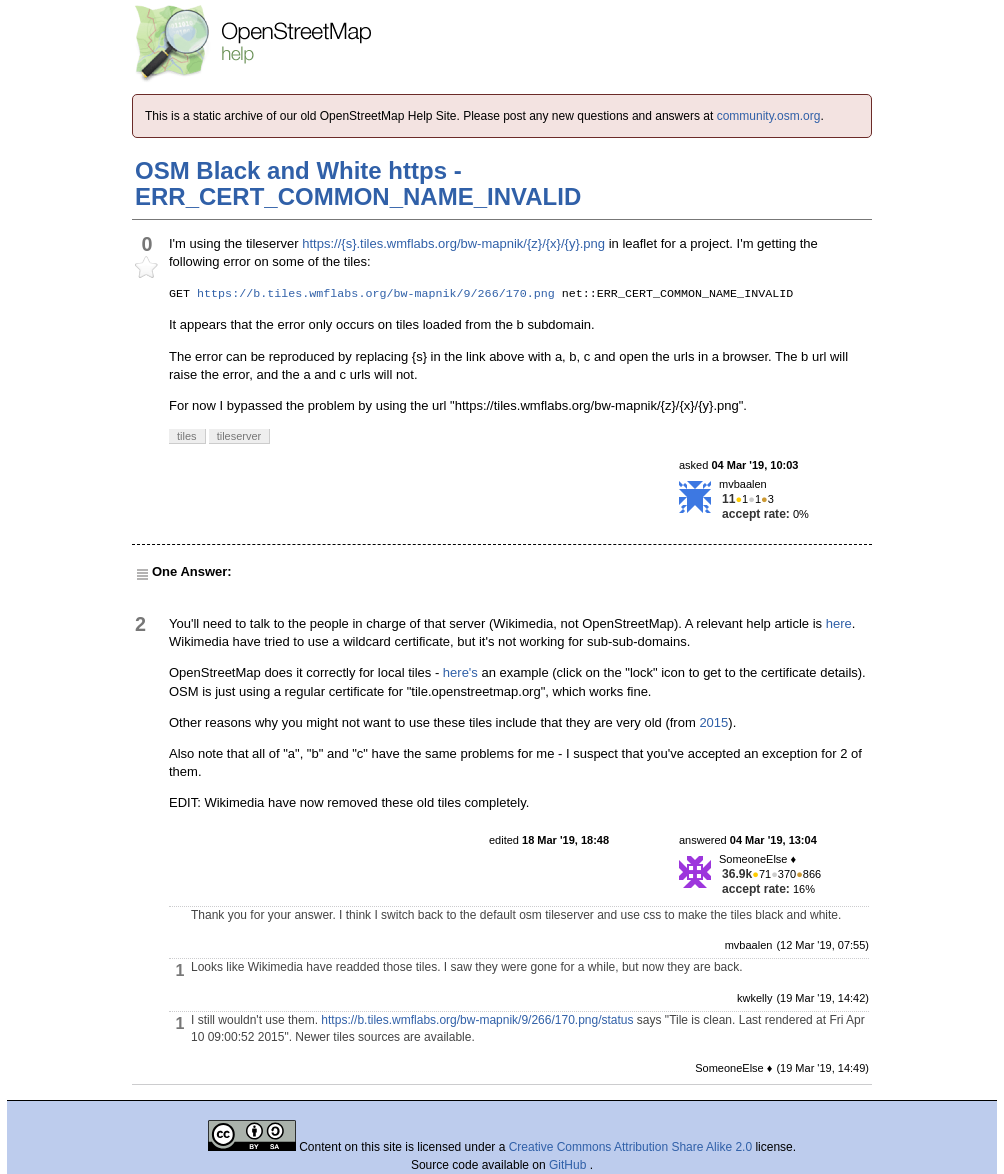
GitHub (569, 1165)
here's (460, 672)
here (839, 623)
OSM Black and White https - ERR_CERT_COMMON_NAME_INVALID (358, 183)
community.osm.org (769, 116)
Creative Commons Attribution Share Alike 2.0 (630, 1147)
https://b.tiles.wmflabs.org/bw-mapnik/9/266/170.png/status (477, 1020)
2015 (713, 722)
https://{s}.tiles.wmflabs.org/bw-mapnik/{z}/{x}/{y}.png (453, 243)
